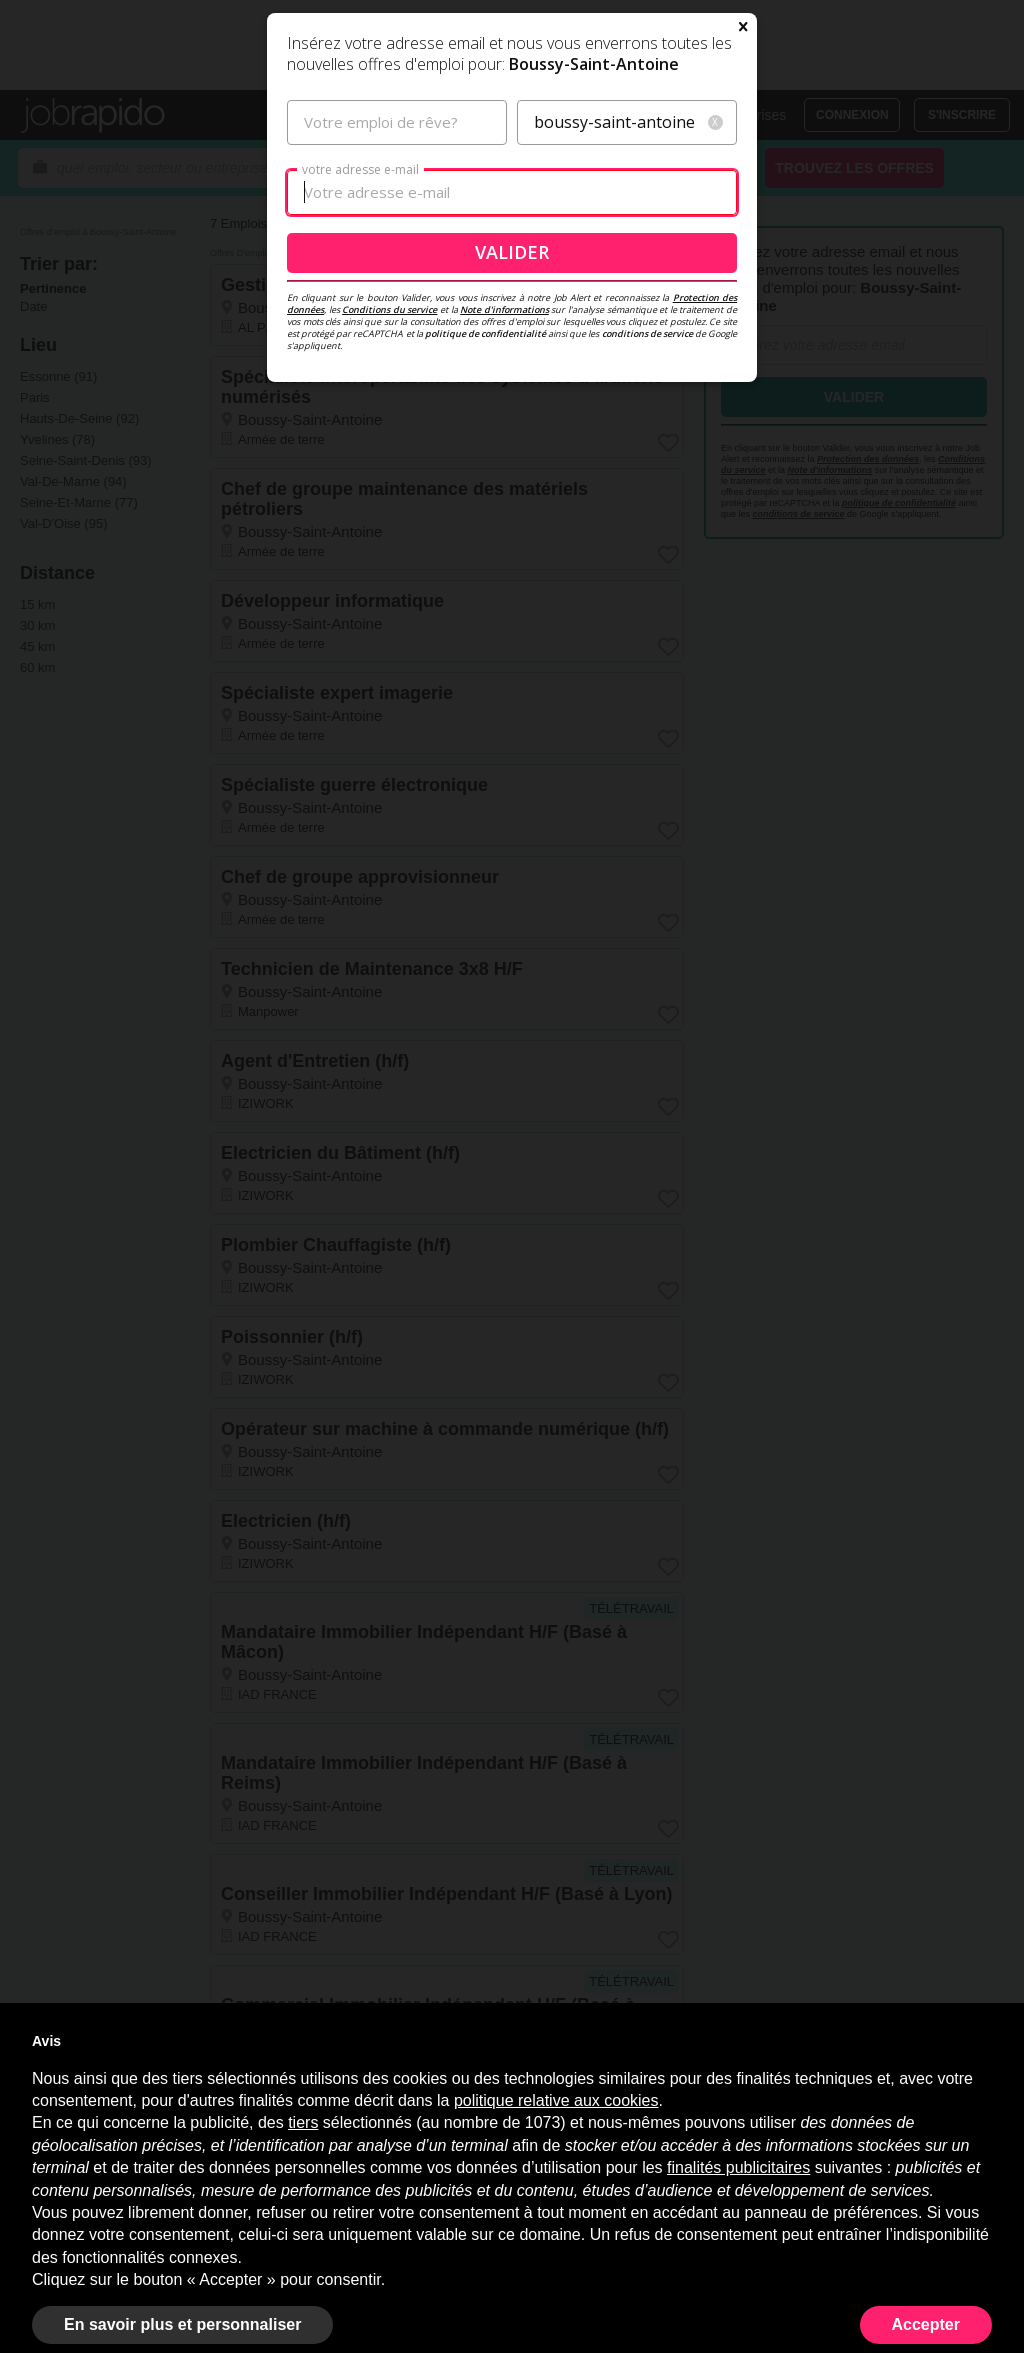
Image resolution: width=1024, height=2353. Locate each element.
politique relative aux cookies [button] (556, 2100)
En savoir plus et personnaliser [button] (182, 2324)
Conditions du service (389, 526)
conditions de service (647, 550)
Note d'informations (504, 526)
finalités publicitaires (738, 2167)
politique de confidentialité (485, 550)
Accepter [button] (926, 2324)
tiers (303, 2122)
